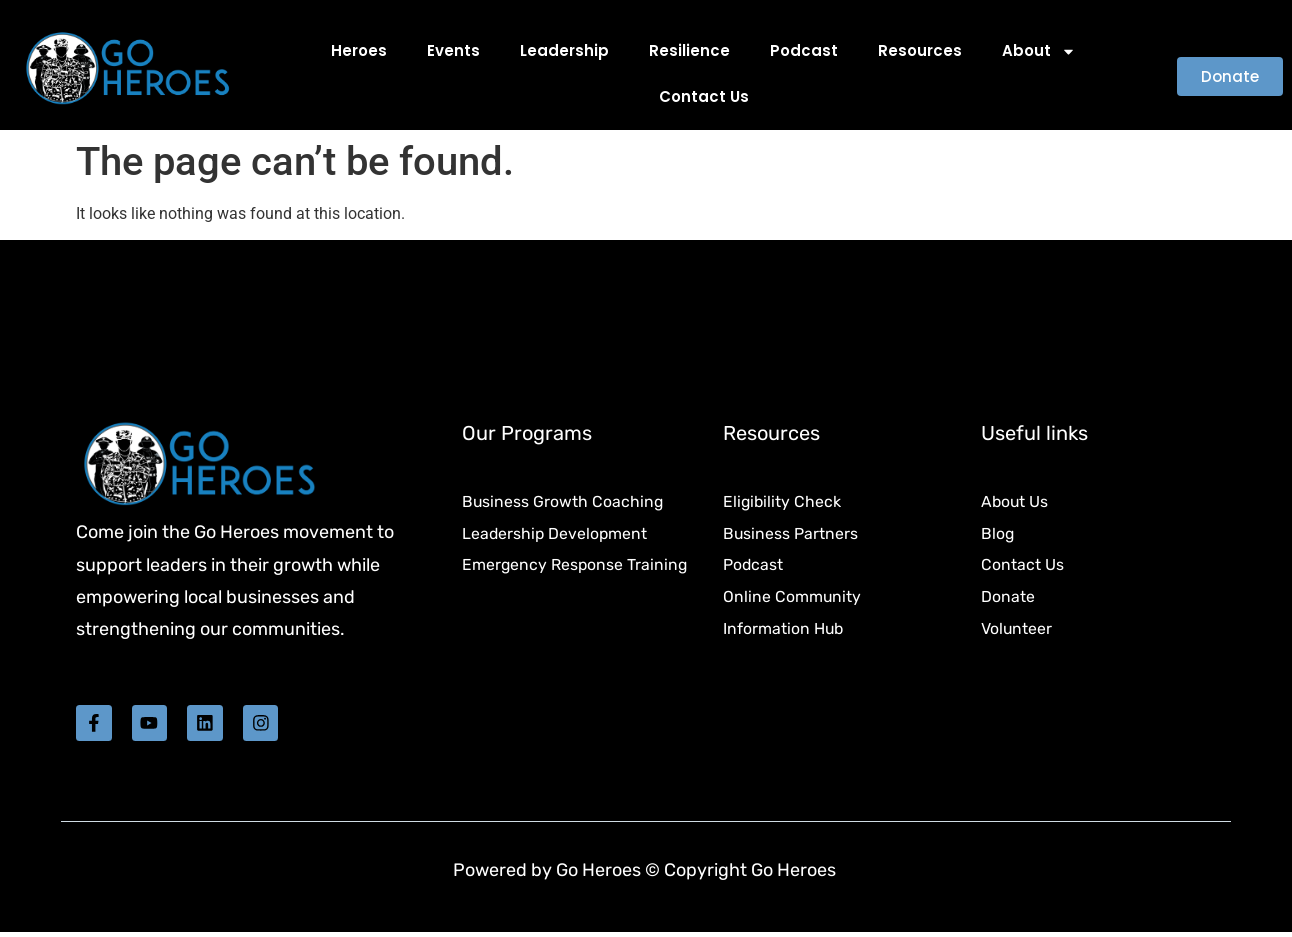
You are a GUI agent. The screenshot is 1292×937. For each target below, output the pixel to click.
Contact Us (704, 96)
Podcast (804, 50)
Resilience (689, 50)
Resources (920, 50)
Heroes (359, 50)
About (1039, 51)
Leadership (564, 50)
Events (453, 50)
